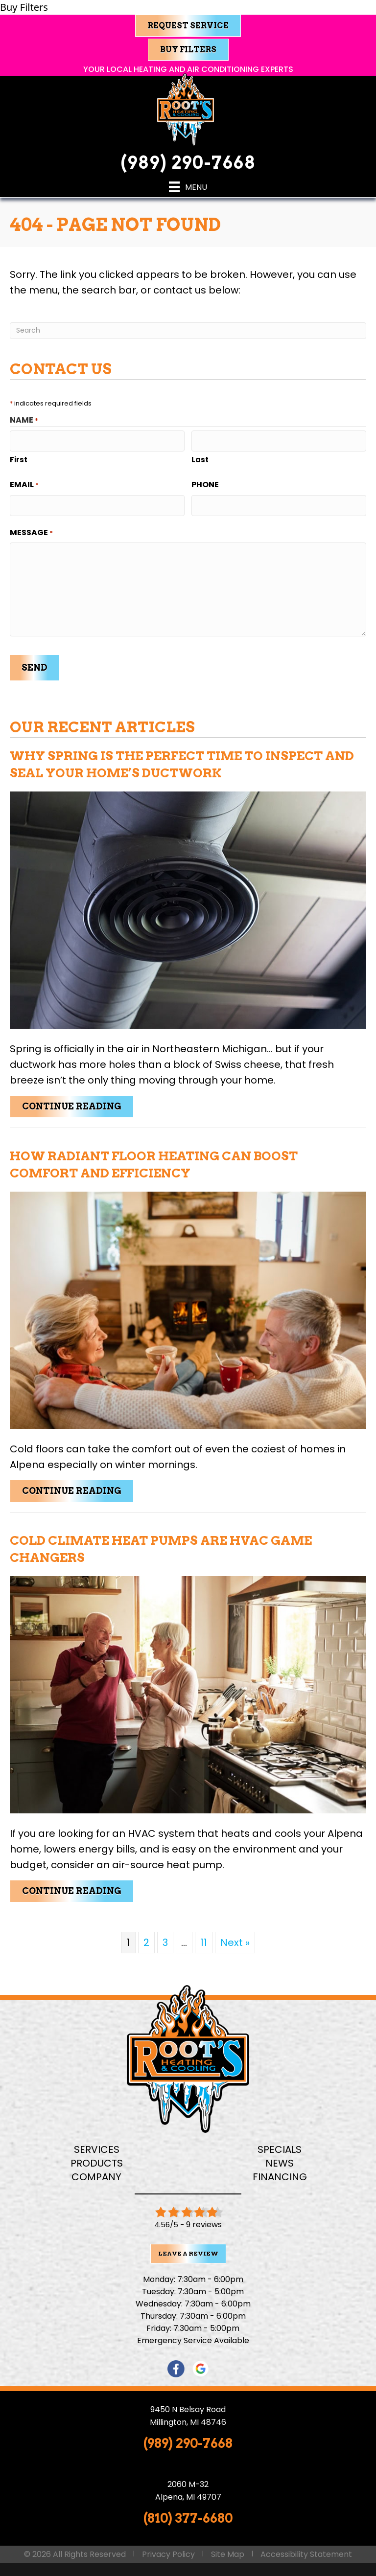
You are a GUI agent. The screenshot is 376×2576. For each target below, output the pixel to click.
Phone (205, 483)
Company (96, 2170)
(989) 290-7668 (188, 162)
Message (31, 529)
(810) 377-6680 (188, 2511)
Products (96, 2157)
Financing (280, 2170)
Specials (280, 2143)
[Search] (188, 330)
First (18, 458)
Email (24, 483)
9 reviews (204, 2218)
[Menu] (188, 187)
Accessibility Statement (306, 2547)
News (279, 2157)
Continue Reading (78, 1099)
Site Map (227, 2547)
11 (203, 1936)
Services (96, 2143)
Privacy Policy (168, 2547)
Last (200, 458)
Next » (235, 1936)
